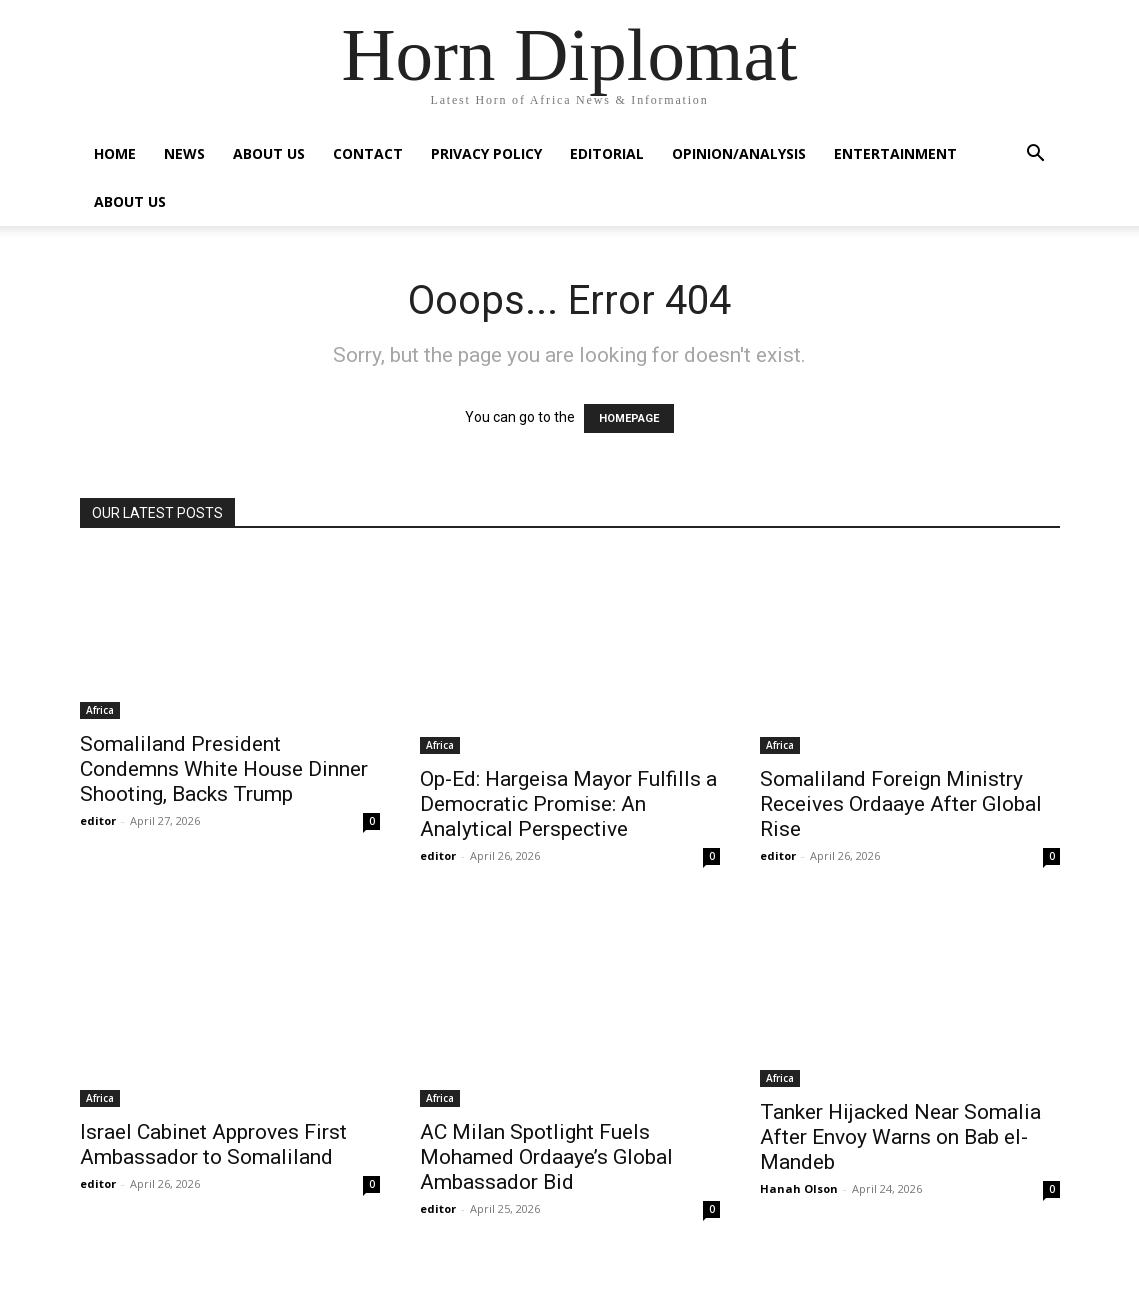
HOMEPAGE (629, 418)
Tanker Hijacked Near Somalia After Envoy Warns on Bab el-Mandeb (900, 1137)
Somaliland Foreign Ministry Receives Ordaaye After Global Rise (901, 804)
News (184, 153)
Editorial (607, 153)
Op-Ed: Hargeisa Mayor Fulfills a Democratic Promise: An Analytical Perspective (568, 804)
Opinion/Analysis (739, 153)
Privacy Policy (486, 153)
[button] (1036, 155)
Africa (100, 710)
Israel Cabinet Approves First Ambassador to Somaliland (213, 1144)
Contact (368, 153)
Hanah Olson (799, 1188)
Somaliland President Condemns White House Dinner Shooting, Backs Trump (224, 769)
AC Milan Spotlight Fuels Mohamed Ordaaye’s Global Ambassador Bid (546, 1157)
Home (115, 153)
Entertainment (895, 153)
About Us (269, 153)
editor (98, 820)
